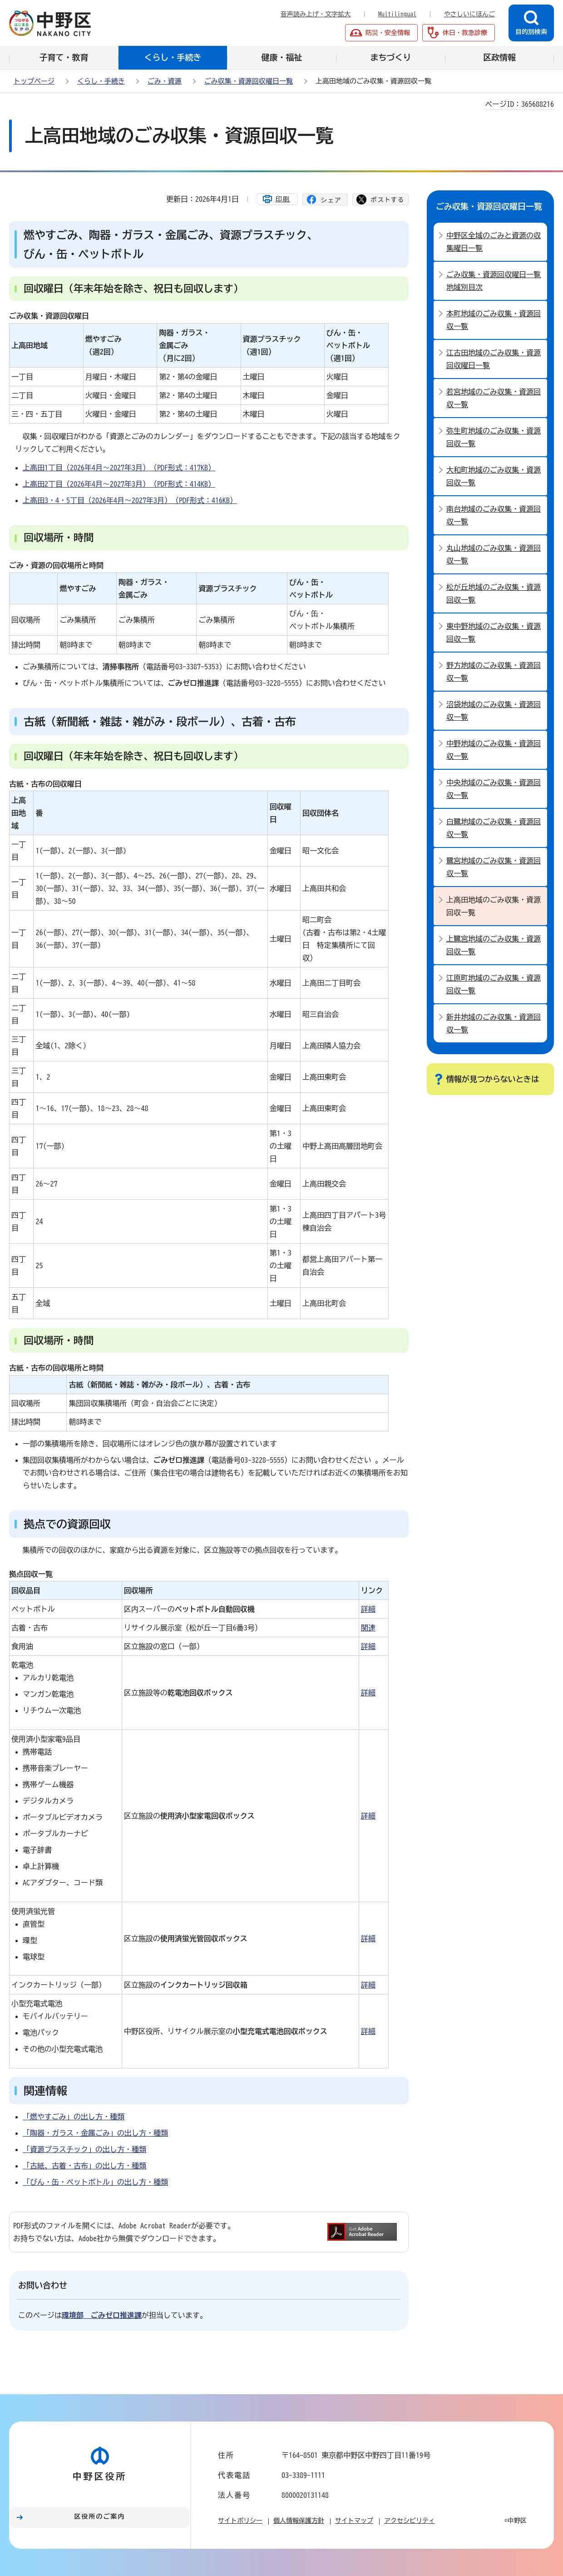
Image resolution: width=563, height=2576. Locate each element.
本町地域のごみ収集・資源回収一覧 (493, 320)
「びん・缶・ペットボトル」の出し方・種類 (95, 2182)
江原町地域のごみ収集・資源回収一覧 (493, 984)
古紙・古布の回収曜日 (45, 783)
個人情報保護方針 (298, 2520)
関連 (368, 1627)
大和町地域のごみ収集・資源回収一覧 (493, 476)
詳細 (368, 1609)
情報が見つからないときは (492, 1079)
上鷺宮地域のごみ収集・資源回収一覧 (493, 945)
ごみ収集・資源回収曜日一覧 (248, 81)
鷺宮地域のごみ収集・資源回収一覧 (493, 867)
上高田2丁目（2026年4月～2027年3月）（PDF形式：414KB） (119, 484)
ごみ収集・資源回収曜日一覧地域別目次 (493, 281)
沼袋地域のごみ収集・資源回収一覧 (493, 711)
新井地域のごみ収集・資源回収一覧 (493, 1023)
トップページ (34, 81)
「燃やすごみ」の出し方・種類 (73, 2116)
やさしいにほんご (469, 14)
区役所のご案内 (99, 2516)
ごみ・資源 (165, 81)
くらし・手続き (101, 81)
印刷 (283, 199)
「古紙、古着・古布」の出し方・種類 (84, 2165)
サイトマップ (354, 2520)
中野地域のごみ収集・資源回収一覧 (493, 750)
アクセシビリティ (409, 2520)
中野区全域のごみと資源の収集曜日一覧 (493, 242)
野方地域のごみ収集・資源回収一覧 (493, 672)
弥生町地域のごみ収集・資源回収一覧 (493, 437)
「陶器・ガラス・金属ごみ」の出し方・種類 (95, 2133)
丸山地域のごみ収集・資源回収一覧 (493, 554)
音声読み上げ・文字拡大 (316, 14)
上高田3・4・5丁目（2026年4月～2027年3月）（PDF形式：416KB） (130, 500)
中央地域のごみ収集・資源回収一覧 (493, 789)
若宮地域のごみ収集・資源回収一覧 (493, 398)
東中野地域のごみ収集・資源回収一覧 (493, 633)
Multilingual (397, 14)
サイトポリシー (240, 2520)
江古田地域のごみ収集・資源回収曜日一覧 (493, 359)
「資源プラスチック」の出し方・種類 (84, 2149)
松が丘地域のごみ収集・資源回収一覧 (493, 593)
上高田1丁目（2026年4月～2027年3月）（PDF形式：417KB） (119, 467)
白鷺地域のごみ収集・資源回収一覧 (493, 828)
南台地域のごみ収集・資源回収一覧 (493, 515)
